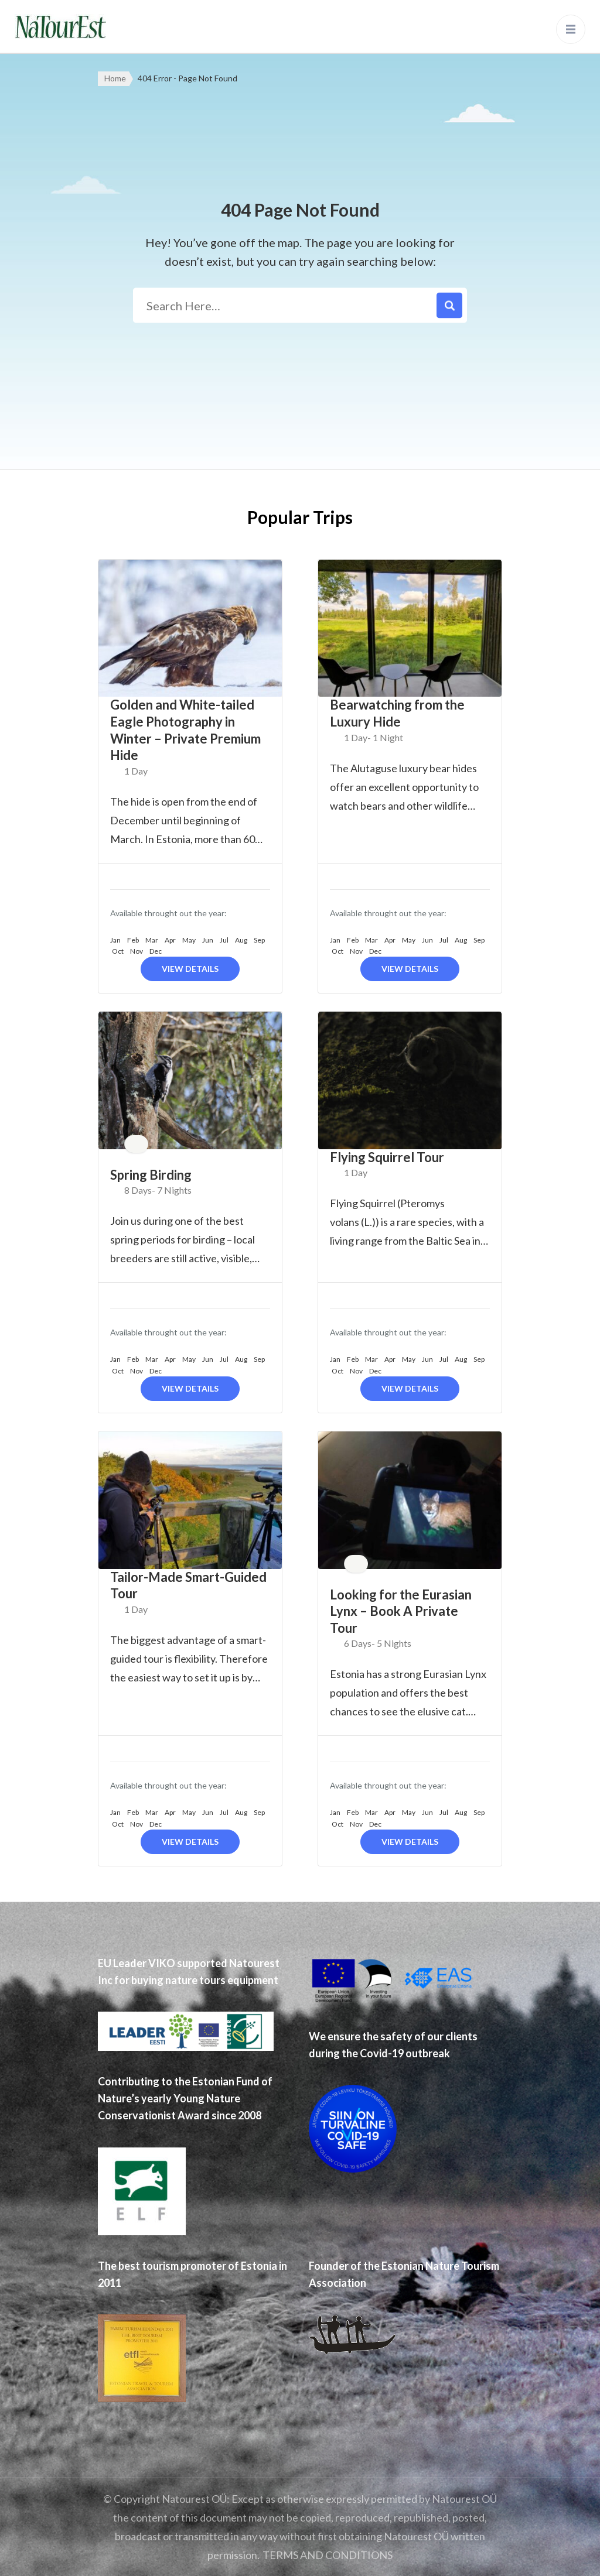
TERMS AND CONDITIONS (327, 2554)
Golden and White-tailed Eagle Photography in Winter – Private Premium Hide (185, 730)
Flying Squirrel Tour (387, 1157)
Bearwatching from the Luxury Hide (397, 713)
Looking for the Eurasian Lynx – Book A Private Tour (401, 1611)
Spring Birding (151, 1175)
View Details (190, 969)
